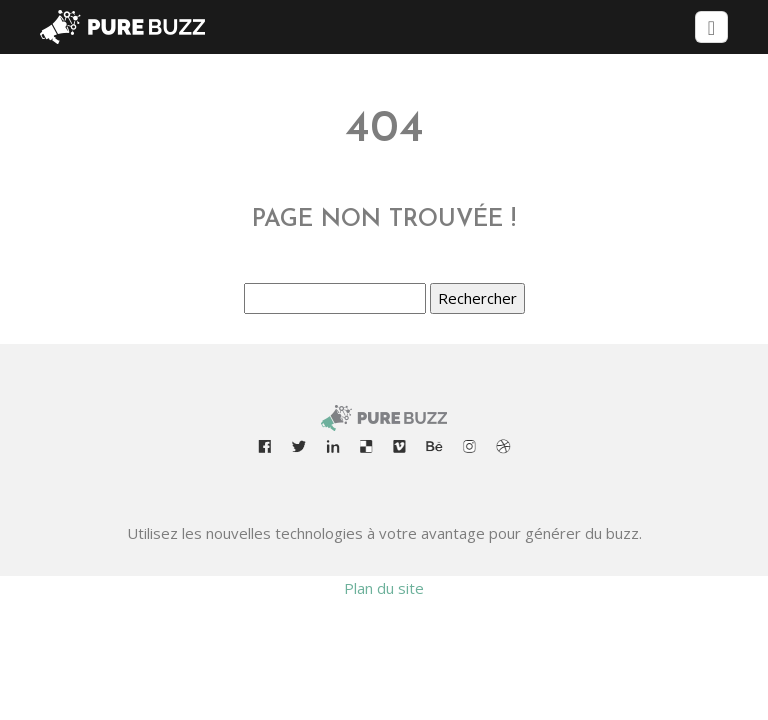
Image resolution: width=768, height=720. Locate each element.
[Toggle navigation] (711, 27)
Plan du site (384, 588)
